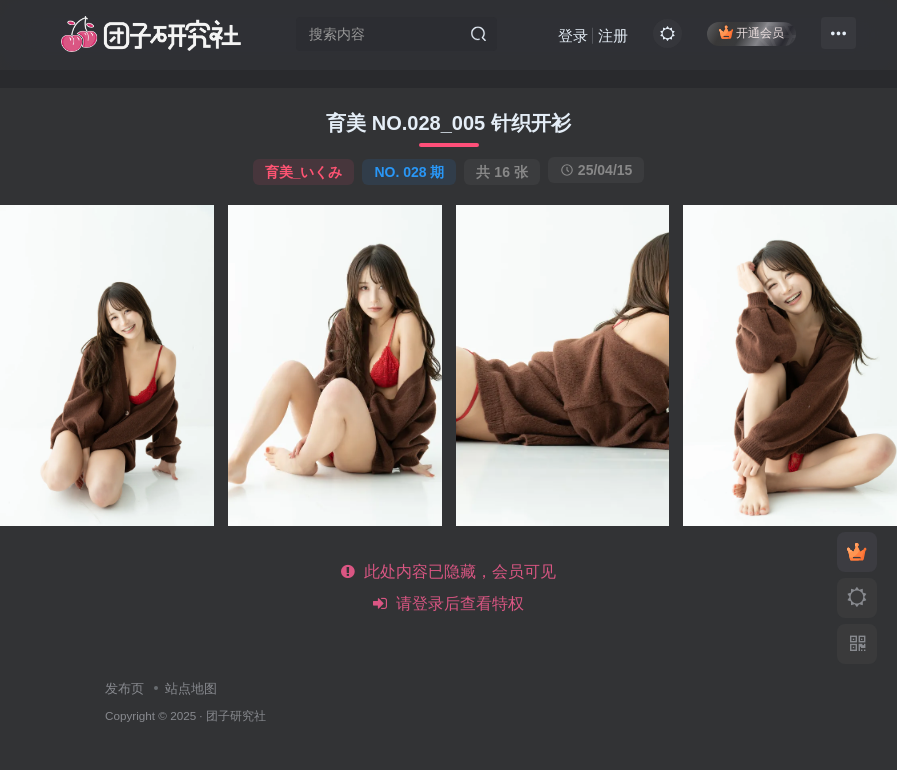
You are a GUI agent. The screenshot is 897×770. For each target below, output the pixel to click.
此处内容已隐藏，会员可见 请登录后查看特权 (448, 587)
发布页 (124, 688)
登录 (573, 35)
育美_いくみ (304, 172)
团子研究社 (236, 715)
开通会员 (751, 32)
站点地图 (191, 688)
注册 (613, 35)
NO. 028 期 (409, 172)
